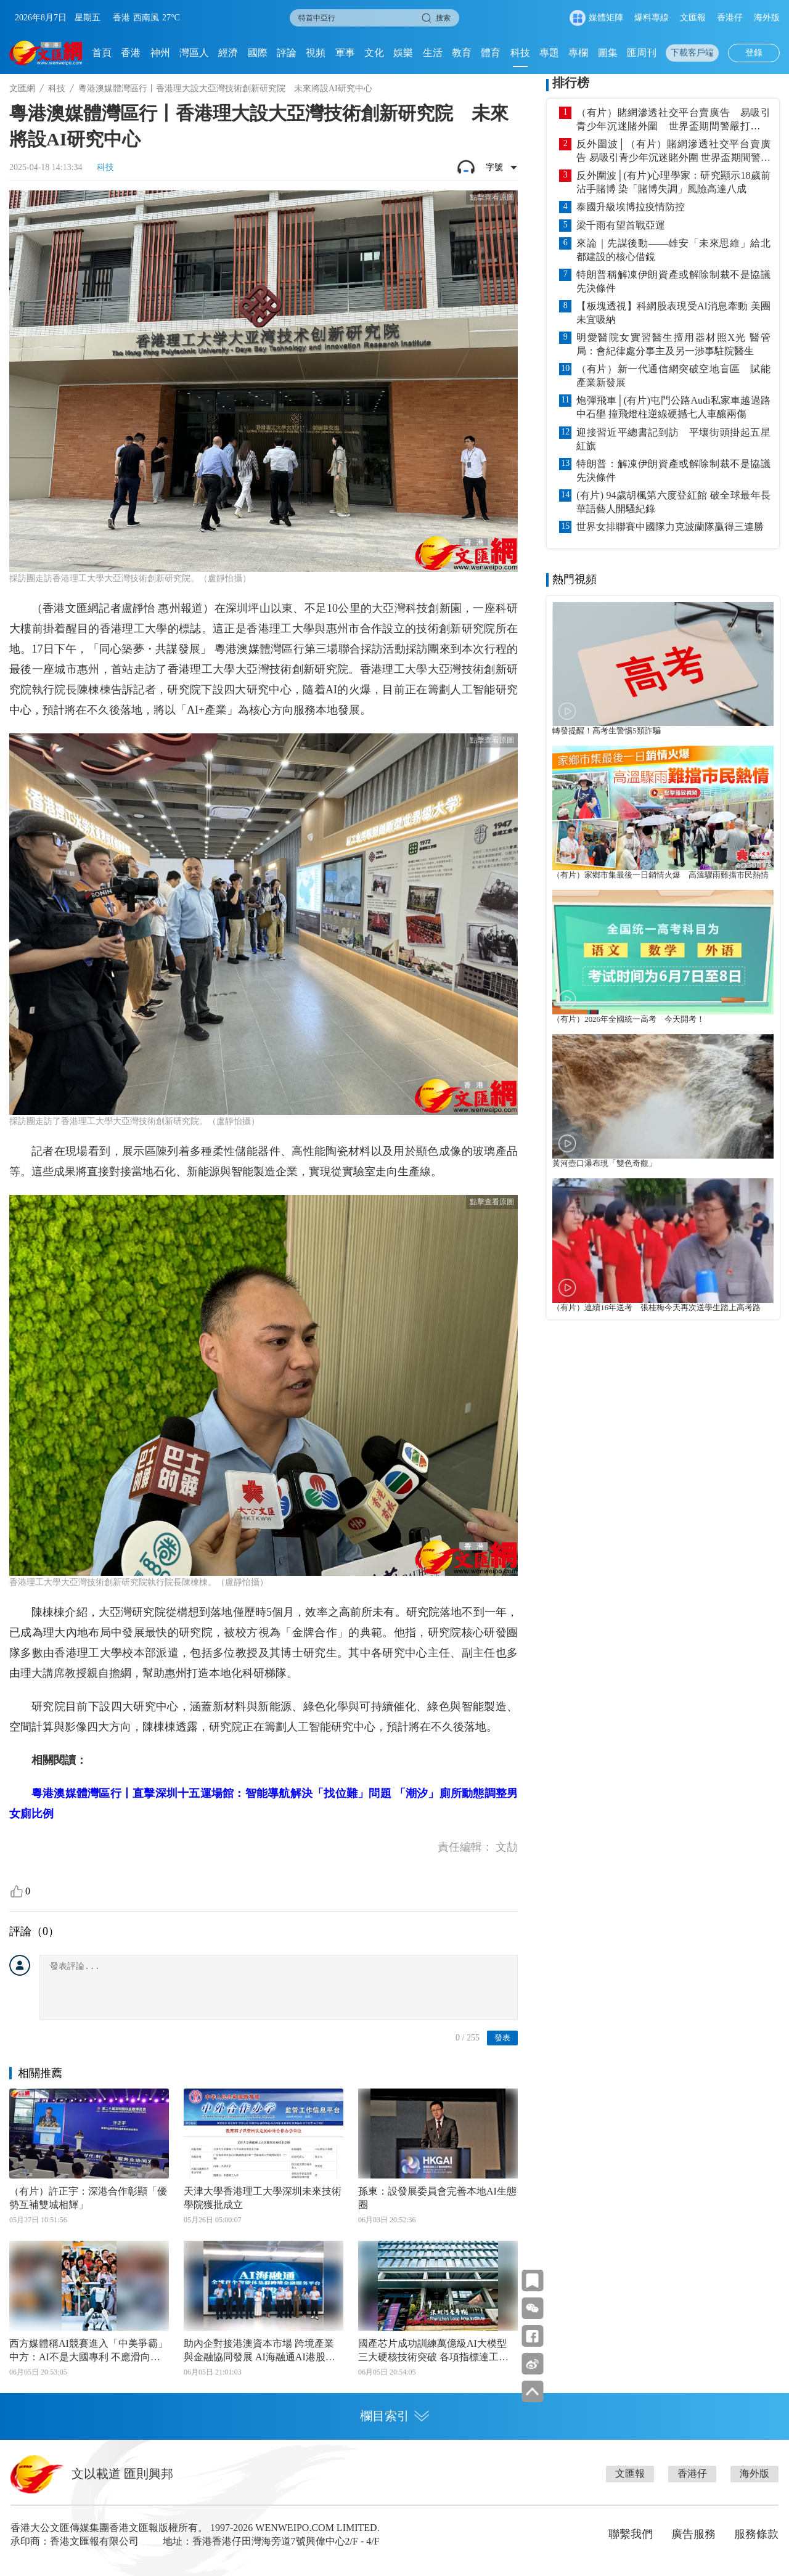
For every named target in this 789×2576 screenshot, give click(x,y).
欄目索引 (394, 2416)
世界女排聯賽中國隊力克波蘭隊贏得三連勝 (670, 526)
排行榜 (570, 82)
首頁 (102, 52)
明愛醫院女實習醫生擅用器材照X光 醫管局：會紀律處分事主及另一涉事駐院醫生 (673, 344)
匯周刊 (641, 52)
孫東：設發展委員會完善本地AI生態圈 (437, 2198)
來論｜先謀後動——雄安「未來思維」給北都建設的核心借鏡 (673, 250)
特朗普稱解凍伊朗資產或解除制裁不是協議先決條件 (673, 281)
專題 (549, 52)
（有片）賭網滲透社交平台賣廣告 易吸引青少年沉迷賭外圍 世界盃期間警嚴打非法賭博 (673, 120)
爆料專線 (651, 17)
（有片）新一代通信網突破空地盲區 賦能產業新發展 (673, 376)
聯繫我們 (630, 2534)
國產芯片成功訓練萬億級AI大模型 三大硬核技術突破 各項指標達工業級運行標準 (433, 2351)
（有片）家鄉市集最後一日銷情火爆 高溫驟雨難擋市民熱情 (660, 875)
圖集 (608, 52)
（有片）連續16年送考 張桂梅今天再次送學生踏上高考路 (656, 1307)
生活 (433, 52)
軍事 (345, 52)
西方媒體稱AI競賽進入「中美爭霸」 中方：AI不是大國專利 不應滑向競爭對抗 (88, 2351)
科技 (520, 52)
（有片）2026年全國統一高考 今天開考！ (628, 1019)
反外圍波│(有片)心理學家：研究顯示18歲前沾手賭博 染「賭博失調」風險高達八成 (673, 182)
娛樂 (403, 52)
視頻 (315, 52)
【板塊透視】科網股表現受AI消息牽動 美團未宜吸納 (673, 313)
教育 (462, 52)
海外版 (767, 17)
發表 (502, 2037)
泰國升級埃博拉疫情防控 (630, 207)
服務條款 (756, 2534)
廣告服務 (693, 2534)
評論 (286, 52)
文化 (374, 52)
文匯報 (693, 17)
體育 (491, 52)
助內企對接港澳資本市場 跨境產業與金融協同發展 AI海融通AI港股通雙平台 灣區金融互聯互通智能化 (259, 2351)
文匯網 (22, 88)
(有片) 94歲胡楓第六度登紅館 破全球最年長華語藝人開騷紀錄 (673, 502)
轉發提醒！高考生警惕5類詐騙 (606, 731)
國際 (258, 52)
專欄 (578, 52)
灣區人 (194, 52)
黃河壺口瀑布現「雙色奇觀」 (604, 1163)
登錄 (753, 52)
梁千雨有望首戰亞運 (620, 225)
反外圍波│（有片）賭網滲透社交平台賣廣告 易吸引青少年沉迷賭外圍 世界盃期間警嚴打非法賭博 (673, 152)
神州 (160, 52)
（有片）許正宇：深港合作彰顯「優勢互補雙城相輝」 (88, 2198)
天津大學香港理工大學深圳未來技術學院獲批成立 (262, 2198)
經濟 (228, 52)
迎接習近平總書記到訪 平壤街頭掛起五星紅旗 (673, 439)
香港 (131, 52)
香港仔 (730, 17)
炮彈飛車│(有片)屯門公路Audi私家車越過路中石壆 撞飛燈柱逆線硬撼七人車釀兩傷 (673, 407)
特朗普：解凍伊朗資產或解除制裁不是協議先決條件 (673, 471)
